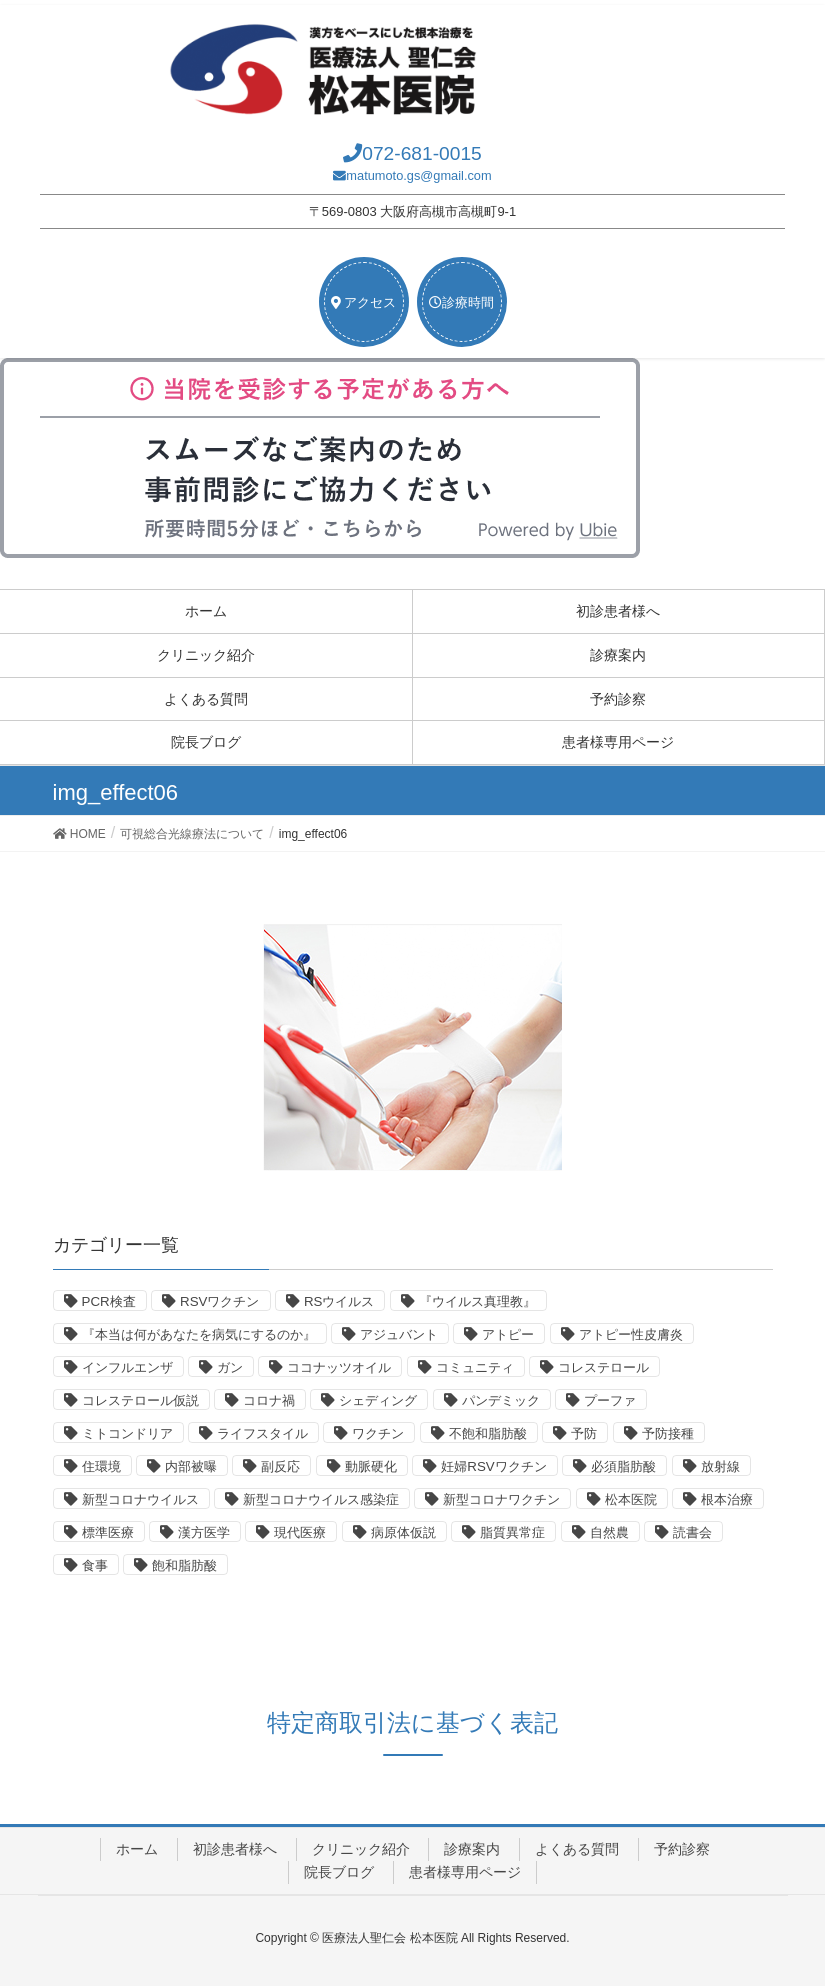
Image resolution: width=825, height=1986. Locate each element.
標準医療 (108, 1532)
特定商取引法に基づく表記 (412, 1722)
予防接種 (668, 1433)
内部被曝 (191, 1466)
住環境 (101, 1466)
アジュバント (399, 1334)
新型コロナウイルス (140, 1499)
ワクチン (378, 1433)
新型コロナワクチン (501, 1499)
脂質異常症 (512, 1532)
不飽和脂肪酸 (488, 1433)
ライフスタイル (262, 1433)
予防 (584, 1433)
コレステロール (603, 1367)
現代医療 (300, 1532)
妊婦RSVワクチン (493, 1466)
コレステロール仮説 (140, 1400)
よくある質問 (206, 699)
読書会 (692, 1532)
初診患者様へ (618, 611)
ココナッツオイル (339, 1367)
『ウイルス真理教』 (477, 1301)
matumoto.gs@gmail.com (418, 175)
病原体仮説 (403, 1532)
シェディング (378, 1400)
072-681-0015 (422, 153)
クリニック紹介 (206, 655)
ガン (230, 1367)
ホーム (206, 611)
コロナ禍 (269, 1400)
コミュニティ (475, 1367)
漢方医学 (204, 1532)
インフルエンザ (127, 1367)
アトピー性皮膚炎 (631, 1334)
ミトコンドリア (127, 1433)
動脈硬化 (371, 1466)
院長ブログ (206, 742)
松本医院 (631, 1499)
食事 (95, 1565)
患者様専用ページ (618, 742)
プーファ (610, 1400)
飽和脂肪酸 (184, 1565)
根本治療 (727, 1499)
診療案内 (618, 655)
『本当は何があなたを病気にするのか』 (199, 1334)
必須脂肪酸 (623, 1466)
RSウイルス (339, 1301)
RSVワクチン (219, 1301)
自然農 (609, 1532)
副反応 (280, 1466)
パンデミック (501, 1400)
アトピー (508, 1334)
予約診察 (618, 699)
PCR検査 (109, 1301)
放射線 (720, 1466)
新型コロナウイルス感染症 (321, 1499)
